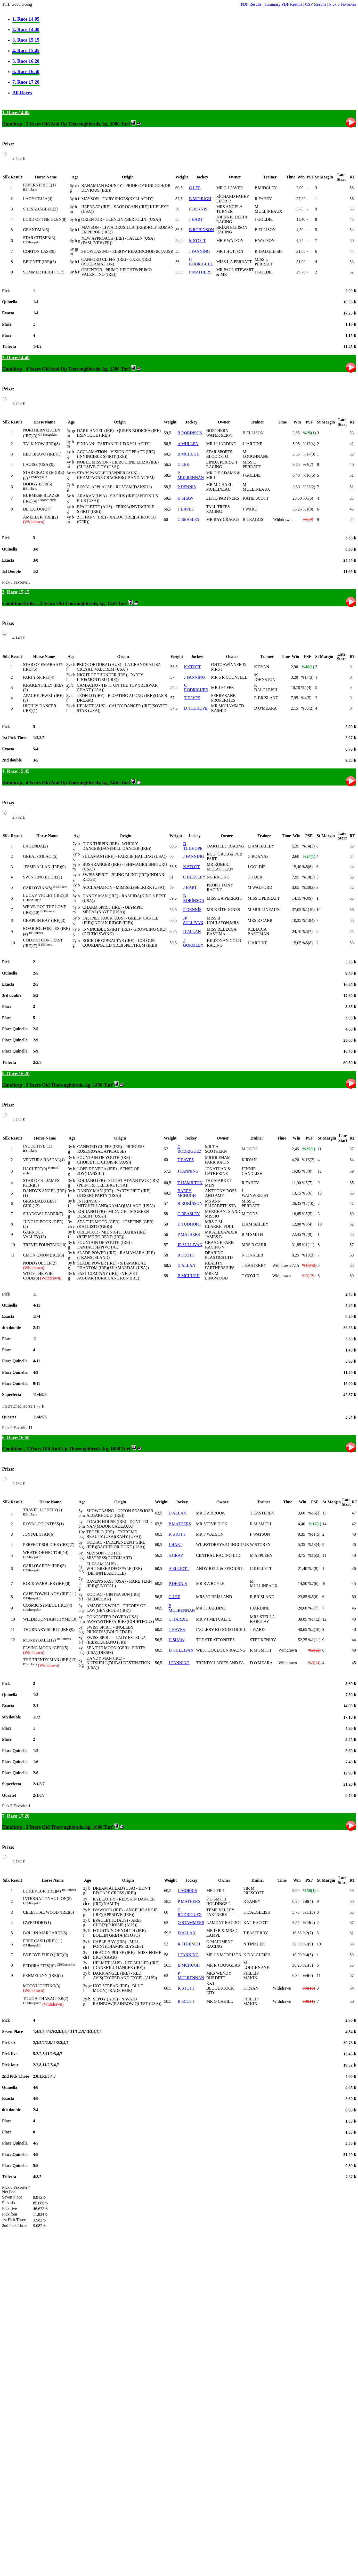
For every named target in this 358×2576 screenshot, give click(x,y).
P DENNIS (186, 487)
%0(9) (308, 519)
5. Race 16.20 (25, 61)
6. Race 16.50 (25, 71)
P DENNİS (198, 209)
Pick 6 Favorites (342, 4)
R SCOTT (185, 1255)
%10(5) (309, 475)
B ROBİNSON (201, 229)
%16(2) (308, 1160)
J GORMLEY (193, 942)
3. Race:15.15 (15, 592)
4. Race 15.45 (25, 50)
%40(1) (307, 667)
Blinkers (31, 189)
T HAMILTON (189, 1183)
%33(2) (307, 708)
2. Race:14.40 (15, 357)
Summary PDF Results (283, 4)
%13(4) (309, 444)
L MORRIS (187, 1890)
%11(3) (309, 1912)
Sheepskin (34, 242)
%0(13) (308, 1276)
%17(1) (314, 1524)
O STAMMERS (191, 1922)
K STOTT (197, 240)
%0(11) (309, 2001)
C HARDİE (178, 1619)
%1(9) (308, 1944)
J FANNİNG (199, 251)
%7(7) (313, 1608)
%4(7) (308, 464)
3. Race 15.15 (25, 40)
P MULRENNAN (190, 475)
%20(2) (308, 887)
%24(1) (308, 856)
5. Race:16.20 (15, 1073)
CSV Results (315, 4)
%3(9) (307, 898)
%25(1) (309, 433)
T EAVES (185, 509)
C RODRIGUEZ (189, 1148)
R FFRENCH (189, 1944)
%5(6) (307, 867)
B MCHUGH (200, 199)
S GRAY (176, 1555)
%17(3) (309, 454)
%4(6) (308, 1975)
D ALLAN (192, 931)
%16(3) (314, 1513)
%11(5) (314, 1534)
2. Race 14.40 (25, 29)
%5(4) (306, 687)
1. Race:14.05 (15, 112)
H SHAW (185, 498)
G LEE (195, 188)
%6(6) (308, 498)
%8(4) (307, 1224)
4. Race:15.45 (15, 771)
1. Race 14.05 (25, 19)
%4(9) (313, 1568)
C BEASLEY (188, 519)
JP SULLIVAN (193, 920)
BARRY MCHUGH (186, 1193)
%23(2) (309, 487)
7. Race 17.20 (25, 82)
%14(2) (309, 1922)
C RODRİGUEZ (201, 261)
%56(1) (309, 1890)
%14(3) (308, 846)
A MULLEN (187, 444)
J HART (196, 219)
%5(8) (307, 943)
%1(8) (308, 509)
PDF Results (251, 4)
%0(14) (314, 1663)
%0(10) (309, 1988)
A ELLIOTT (179, 1568)
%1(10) (308, 909)
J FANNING (193, 856)
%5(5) (307, 1214)
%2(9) (307, 1234)
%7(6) (313, 1583)
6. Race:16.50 (15, 1437)
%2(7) (308, 1933)
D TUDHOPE (195, 708)
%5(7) (307, 931)
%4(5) (306, 698)
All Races (22, 92)
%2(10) (308, 1203)
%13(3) (308, 1255)
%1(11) (308, 1245)
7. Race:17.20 (15, 1816)
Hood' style (48, 500)
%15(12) (309, 1265)
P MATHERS (200, 272)
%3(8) (307, 1171)
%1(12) (314, 1619)
